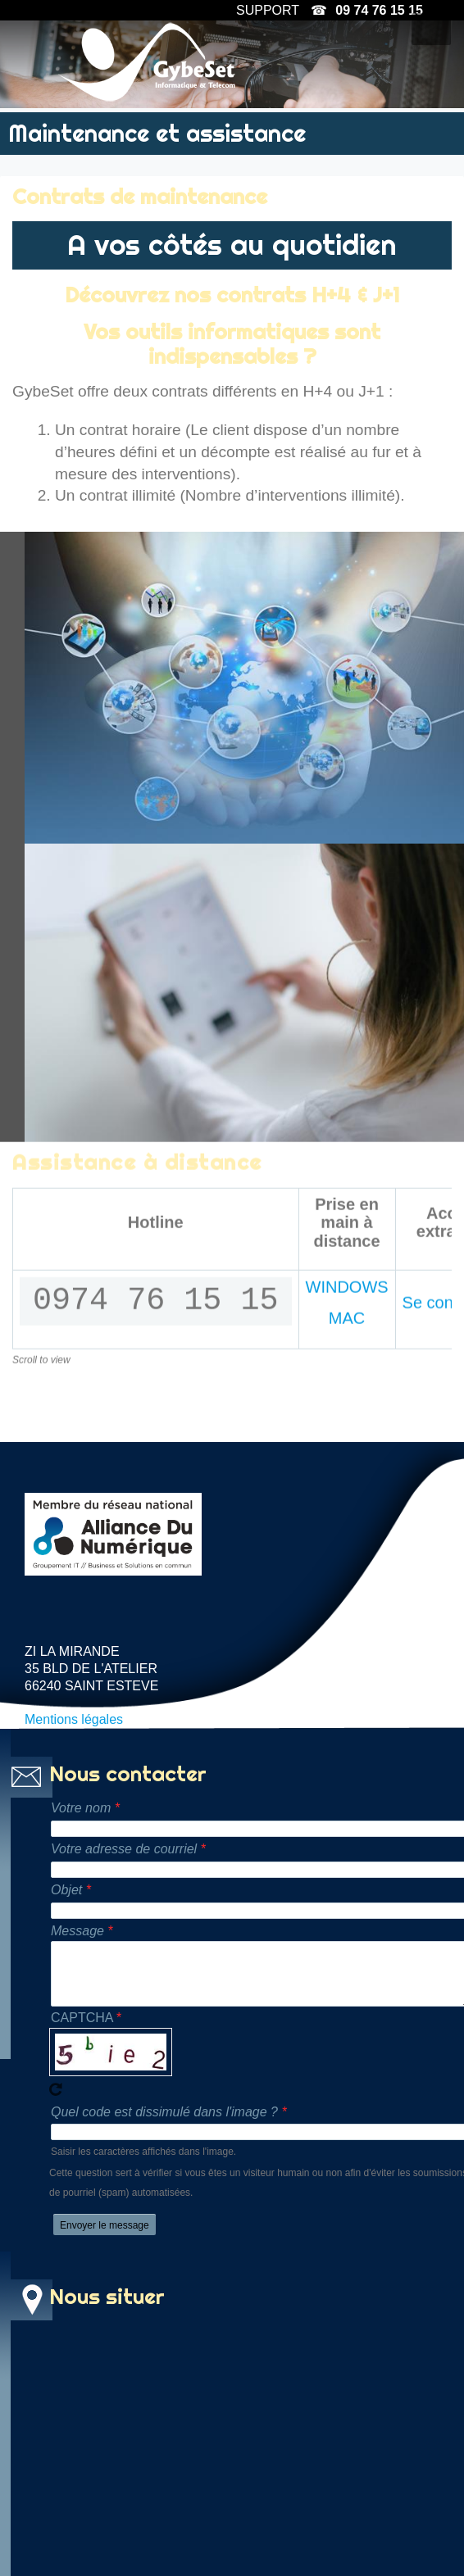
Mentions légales (74, 1743)
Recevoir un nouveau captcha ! (55, 2113)
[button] (431, 29)
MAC (347, 1577)
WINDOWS (347, 1545)
